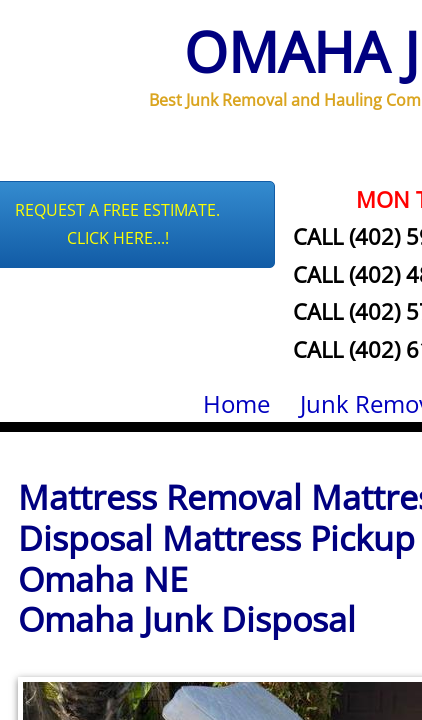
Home (236, 403)
